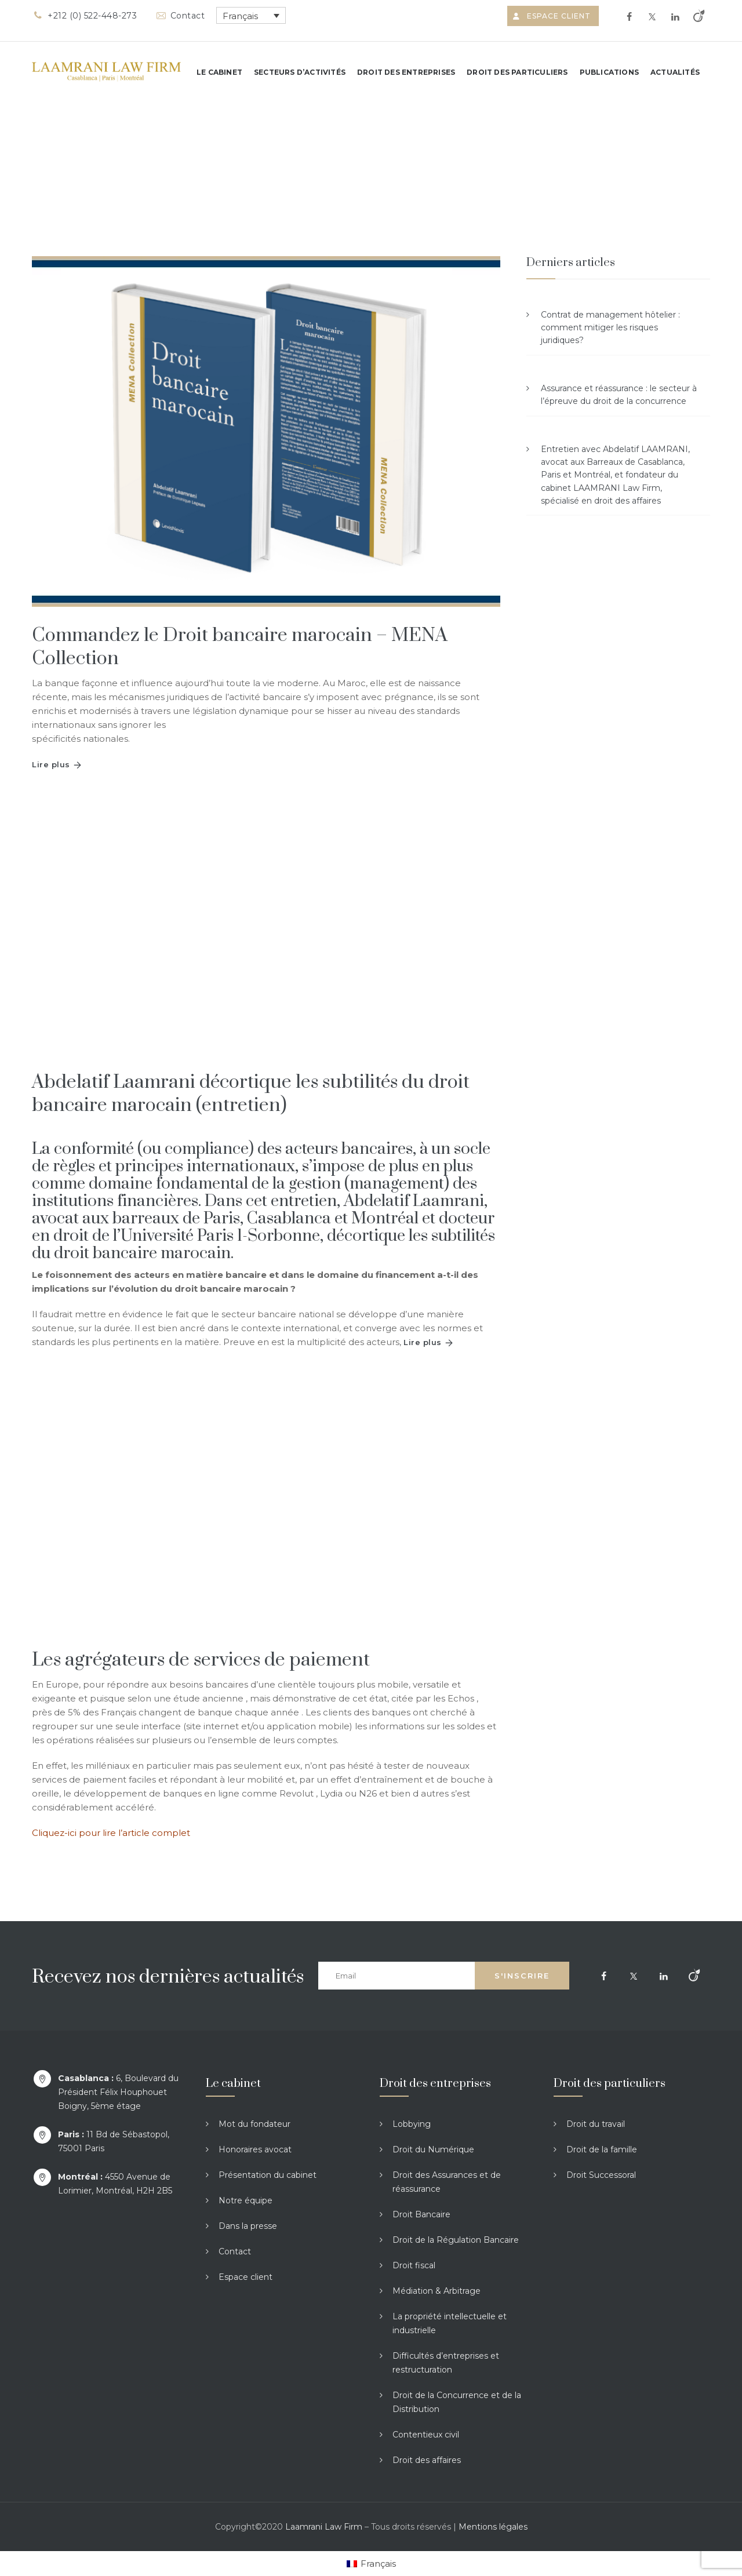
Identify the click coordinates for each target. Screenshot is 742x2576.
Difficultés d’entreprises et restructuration (445, 2363)
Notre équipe (245, 2200)
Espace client (553, 16)
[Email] (396, 1976)
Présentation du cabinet (268, 2175)
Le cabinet (219, 72)
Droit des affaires (426, 2460)
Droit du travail (595, 2124)
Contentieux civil (425, 2434)
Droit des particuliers (517, 72)
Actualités (675, 72)
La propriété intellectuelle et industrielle (449, 2323)
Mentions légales (493, 2527)
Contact (179, 15)
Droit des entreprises (406, 72)
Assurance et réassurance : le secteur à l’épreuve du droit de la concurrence (619, 394)
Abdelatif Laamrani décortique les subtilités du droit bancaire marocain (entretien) (251, 1093)
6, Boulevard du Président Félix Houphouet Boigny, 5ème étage (118, 2092)
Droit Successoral (601, 2175)
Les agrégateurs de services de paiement (201, 1660)
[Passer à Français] (371, 2564)
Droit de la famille (601, 2149)
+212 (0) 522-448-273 (84, 15)
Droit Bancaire (421, 2214)
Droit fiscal (413, 2265)
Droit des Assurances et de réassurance (446, 2182)
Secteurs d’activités (299, 72)
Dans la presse (248, 2226)
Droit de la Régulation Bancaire (455, 2240)
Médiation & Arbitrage (436, 2291)
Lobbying (411, 2124)
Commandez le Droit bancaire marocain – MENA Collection (240, 647)
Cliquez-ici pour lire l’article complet (111, 1832)
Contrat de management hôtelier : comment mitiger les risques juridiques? (610, 327)
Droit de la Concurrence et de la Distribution (456, 2402)
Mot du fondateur (254, 2124)
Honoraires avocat (255, 2149)
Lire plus (51, 764)
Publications (609, 72)
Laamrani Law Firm (323, 2527)
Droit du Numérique (433, 2149)
